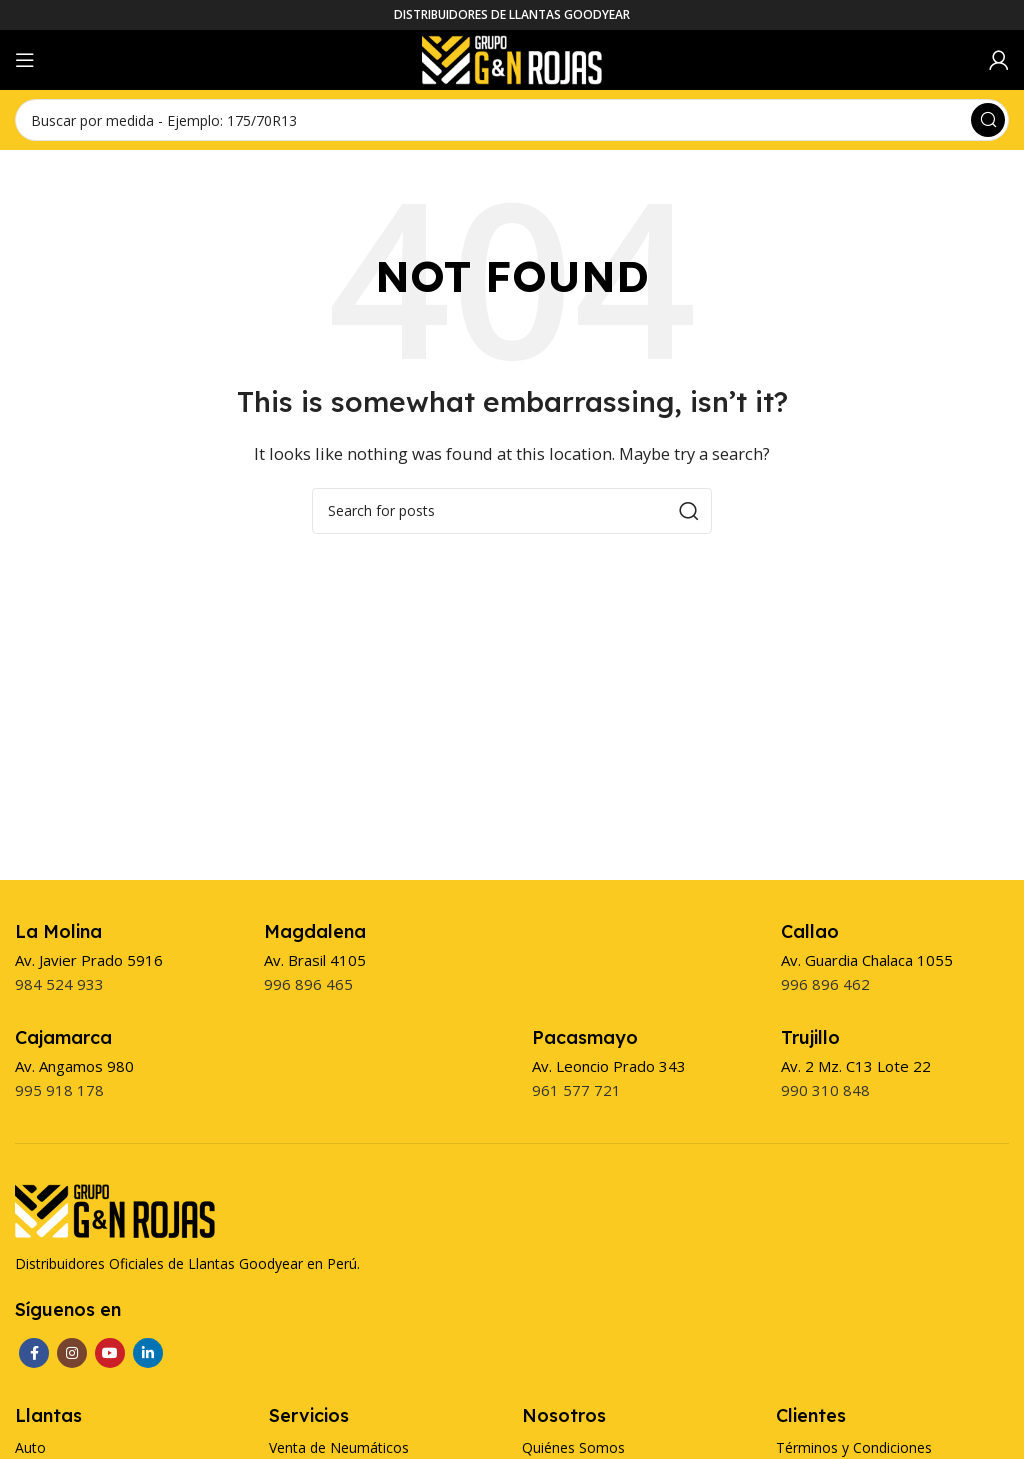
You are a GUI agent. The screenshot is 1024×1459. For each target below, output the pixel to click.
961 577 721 (576, 1090)
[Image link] (115, 1209)
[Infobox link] (58, 931)
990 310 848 (825, 1090)
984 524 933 (59, 984)
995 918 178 (59, 1090)
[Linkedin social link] (148, 1353)
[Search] (512, 120)
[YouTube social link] (110, 1353)
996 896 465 (308, 984)
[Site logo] (512, 58)
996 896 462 (825, 984)
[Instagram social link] (72, 1353)
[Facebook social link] (34, 1353)
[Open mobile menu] (25, 60)
